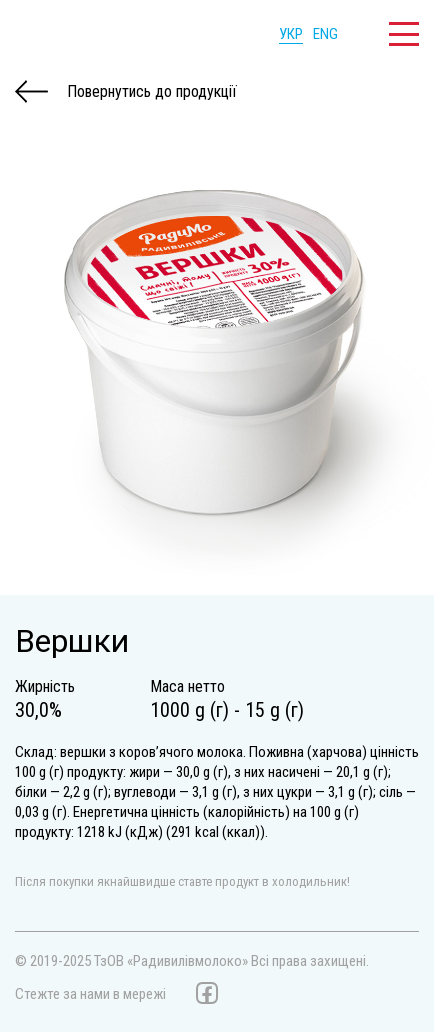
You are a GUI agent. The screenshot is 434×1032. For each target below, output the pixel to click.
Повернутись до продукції (126, 92)
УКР (291, 34)
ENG (325, 34)
